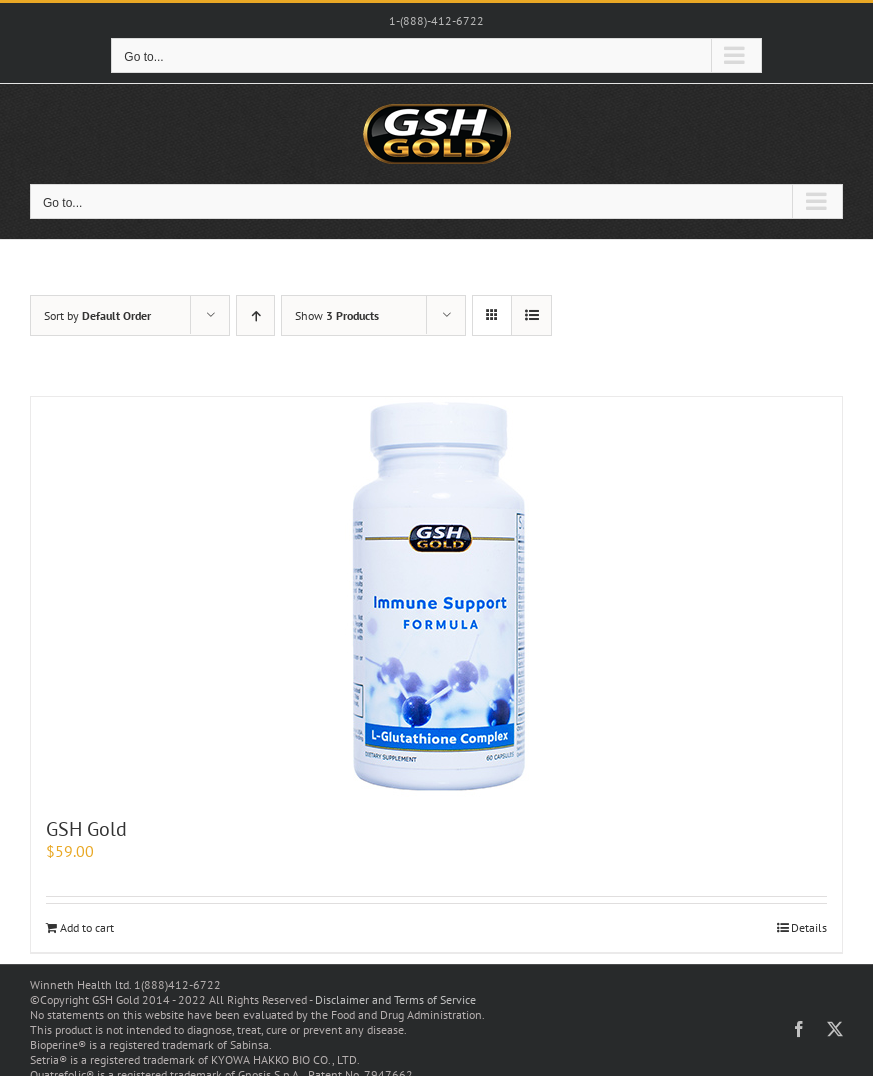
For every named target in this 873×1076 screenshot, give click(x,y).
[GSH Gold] (436, 597)
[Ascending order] (255, 315)
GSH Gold (86, 829)
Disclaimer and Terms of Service (395, 999)
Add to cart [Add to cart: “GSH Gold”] (87, 927)
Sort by (97, 315)
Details (809, 927)
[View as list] (531, 315)
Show (337, 315)
